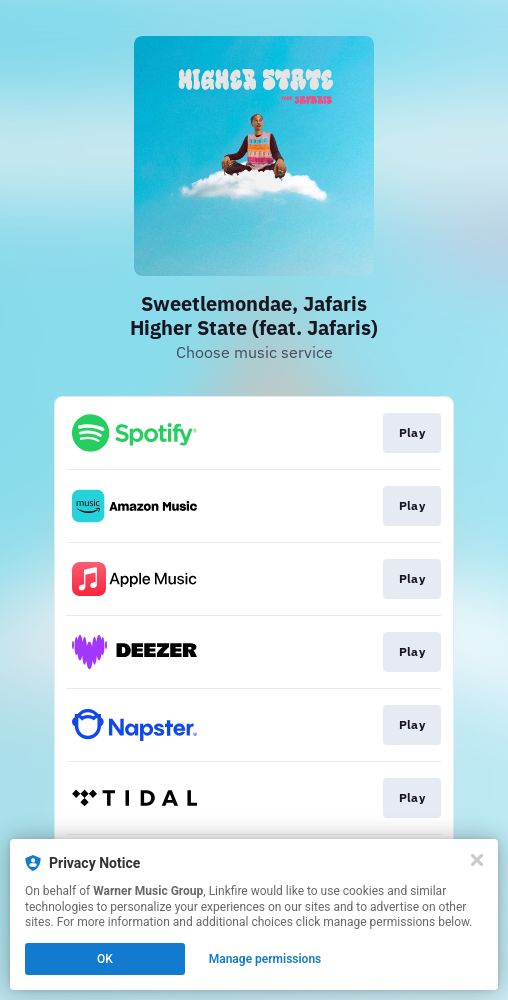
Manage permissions (265, 959)
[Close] (477, 860)
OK (105, 959)
